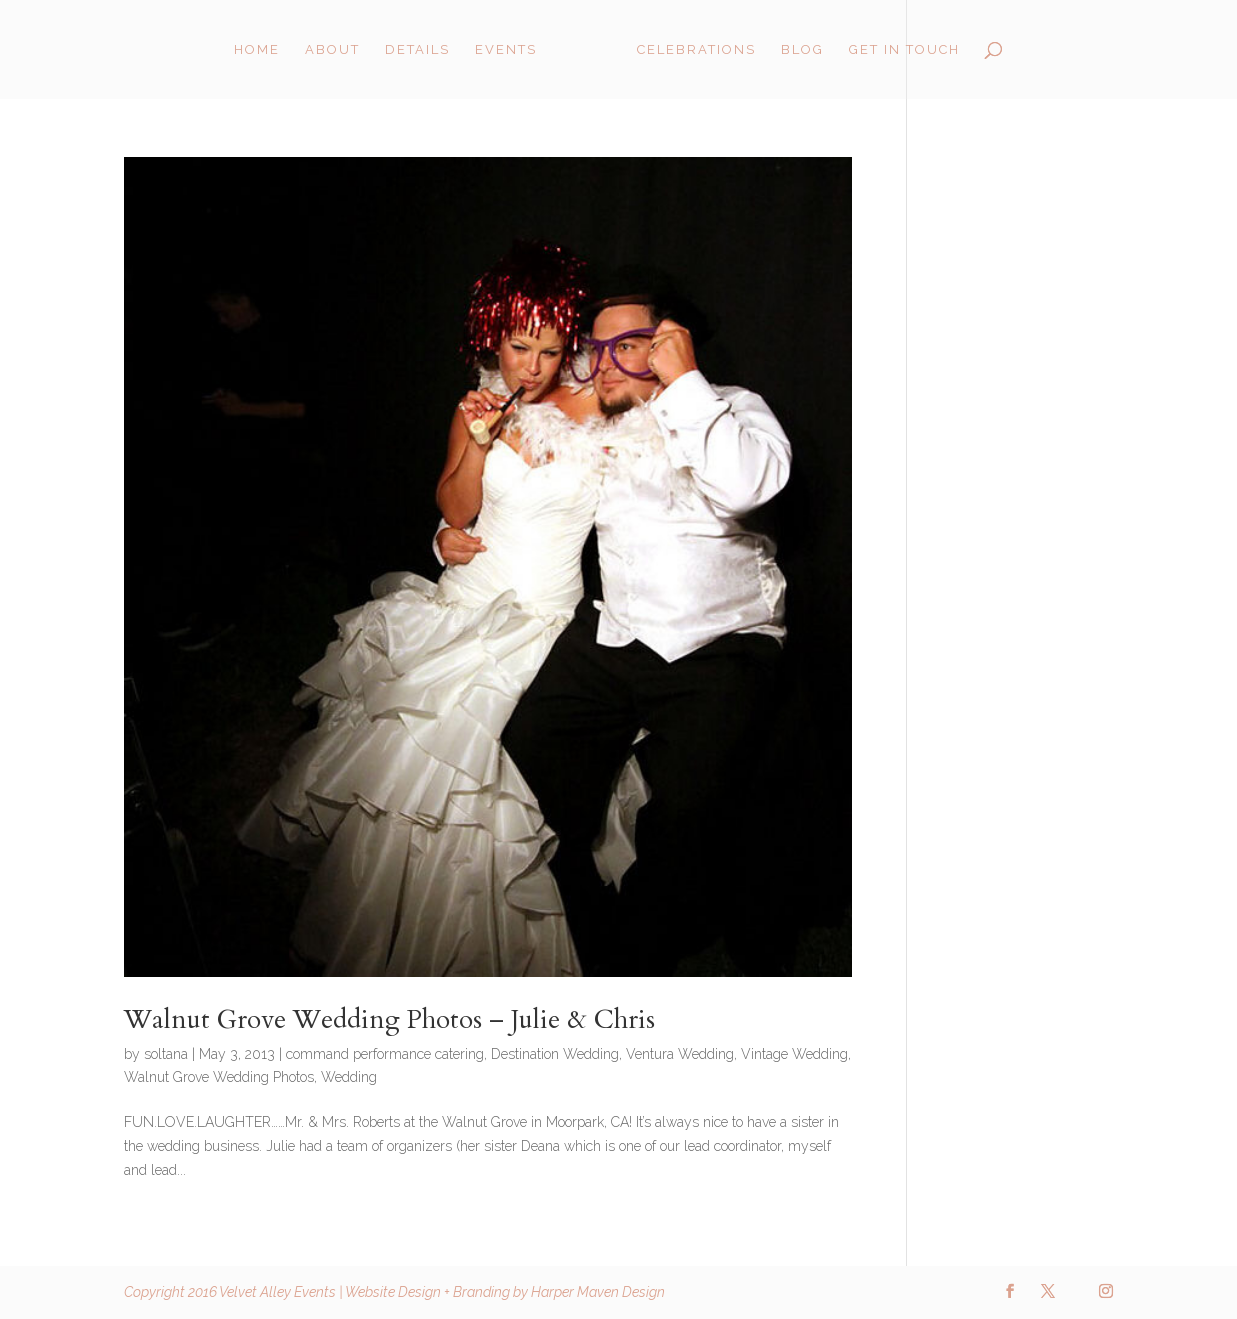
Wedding (349, 1077)
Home (257, 50)
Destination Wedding (555, 1054)
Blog (802, 50)
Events (506, 50)
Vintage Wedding (794, 1054)
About (332, 50)
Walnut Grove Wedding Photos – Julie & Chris (389, 1019)
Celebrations (696, 50)
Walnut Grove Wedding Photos (219, 1077)
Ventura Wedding (680, 1054)
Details (417, 50)
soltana (166, 1054)
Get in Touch (904, 50)
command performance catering (385, 1054)
